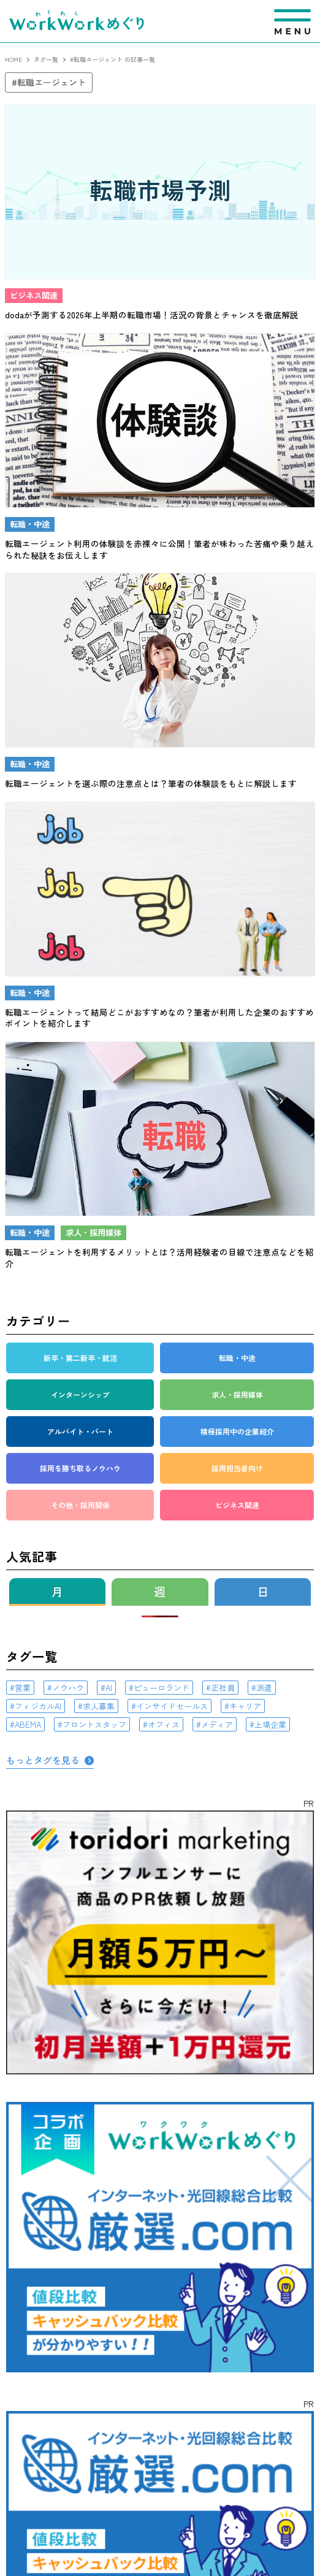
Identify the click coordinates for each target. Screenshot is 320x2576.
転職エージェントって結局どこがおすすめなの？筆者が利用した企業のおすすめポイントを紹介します (159, 1018)
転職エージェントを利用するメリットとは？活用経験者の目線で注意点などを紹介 (159, 1258)
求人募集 (99, 1706)
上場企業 (270, 1724)
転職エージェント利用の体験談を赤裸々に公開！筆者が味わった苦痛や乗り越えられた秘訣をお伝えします (159, 549)
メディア (217, 1724)
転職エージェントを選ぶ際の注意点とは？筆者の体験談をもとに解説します (151, 783)
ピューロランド (161, 1687)
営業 (23, 1687)
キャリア (245, 1706)
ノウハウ (68, 1687)
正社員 (223, 1687)
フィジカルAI (38, 1706)
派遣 (264, 1687)
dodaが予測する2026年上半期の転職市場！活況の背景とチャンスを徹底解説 (152, 315)
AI (108, 1687)
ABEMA (28, 1724)
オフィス (164, 1724)
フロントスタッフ (94, 1724)
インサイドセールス (172, 1706)
